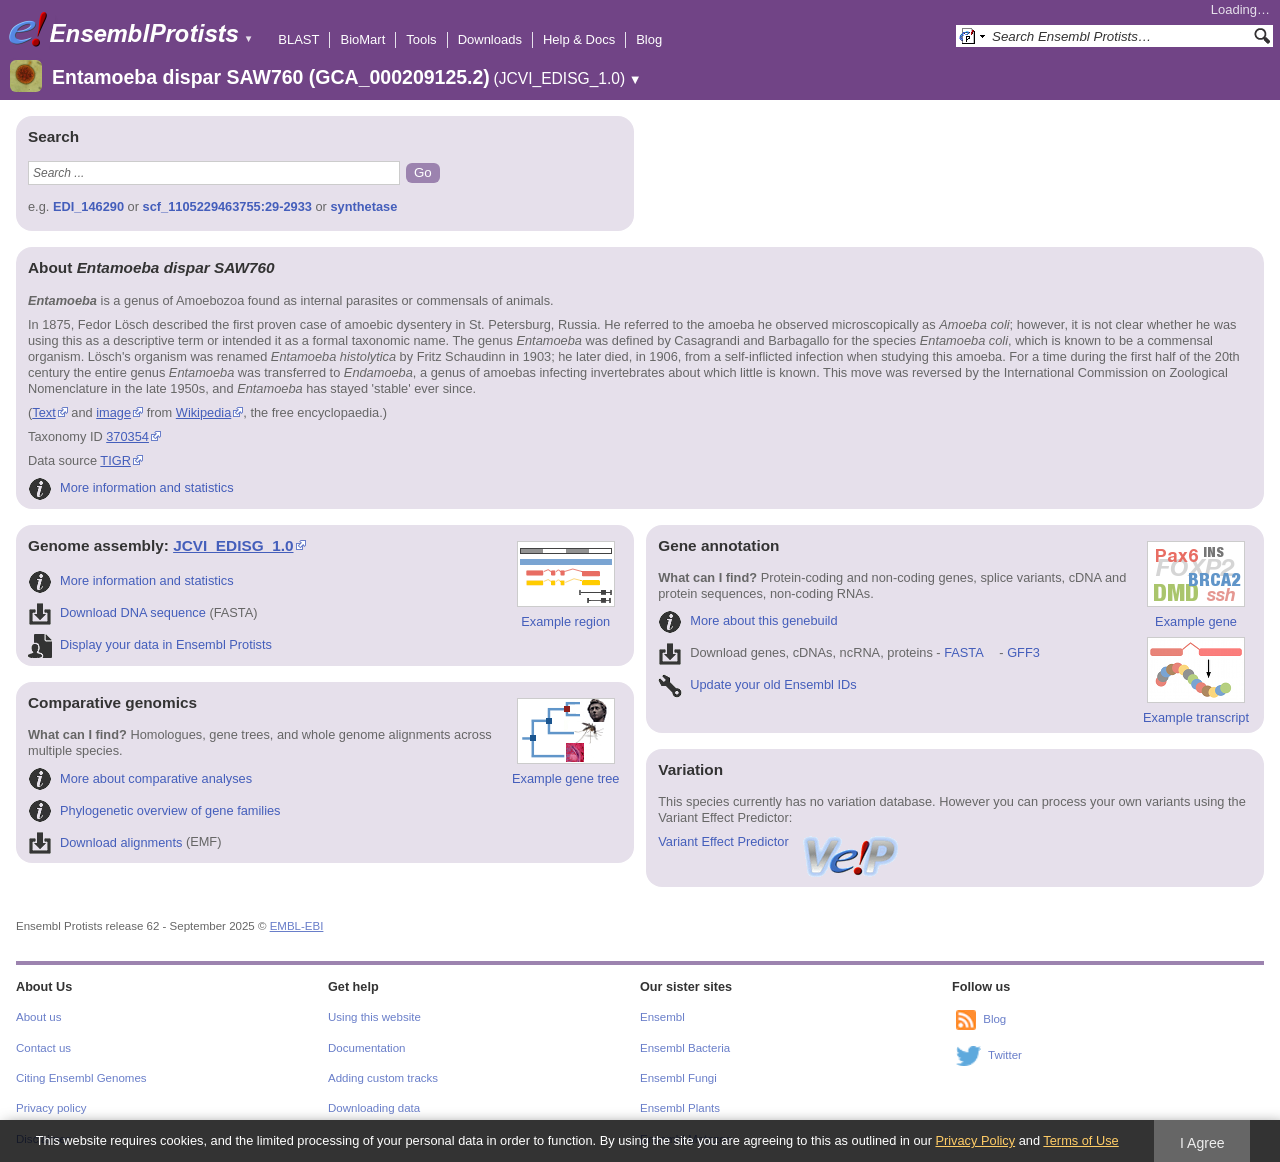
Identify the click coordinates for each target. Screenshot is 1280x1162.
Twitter (1005, 1055)
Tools (421, 39)
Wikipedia (203, 412)
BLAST (298, 39)
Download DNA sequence (117, 612)
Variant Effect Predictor (779, 841)
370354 (127, 436)
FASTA (963, 652)
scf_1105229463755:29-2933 (227, 206)
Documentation (366, 1048)
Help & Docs (579, 39)
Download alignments (105, 842)
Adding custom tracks (383, 1078)
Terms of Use (1080, 1140)
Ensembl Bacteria (685, 1048)
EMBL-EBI (297, 926)
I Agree (1202, 1143)
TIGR (115, 460)
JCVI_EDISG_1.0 (233, 545)
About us (38, 1017)
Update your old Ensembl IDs (757, 684)
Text (43, 412)
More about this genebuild (747, 620)
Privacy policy (51, 1108)
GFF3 (1022, 652)
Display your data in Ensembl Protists (150, 644)
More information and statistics (131, 487)
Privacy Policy (975, 1140)
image (113, 412)
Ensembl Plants (680, 1108)
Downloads (490, 39)
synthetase (363, 206)
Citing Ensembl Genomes (81, 1078)
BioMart (362, 39)
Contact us (43, 1048)
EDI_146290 (88, 206)
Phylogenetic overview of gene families (154, 810)
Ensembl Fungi (678, 1078)
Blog (649, 39)
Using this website (374, 1017)
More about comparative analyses (140, 778)
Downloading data (374, 1108)
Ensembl (662, 1017)
